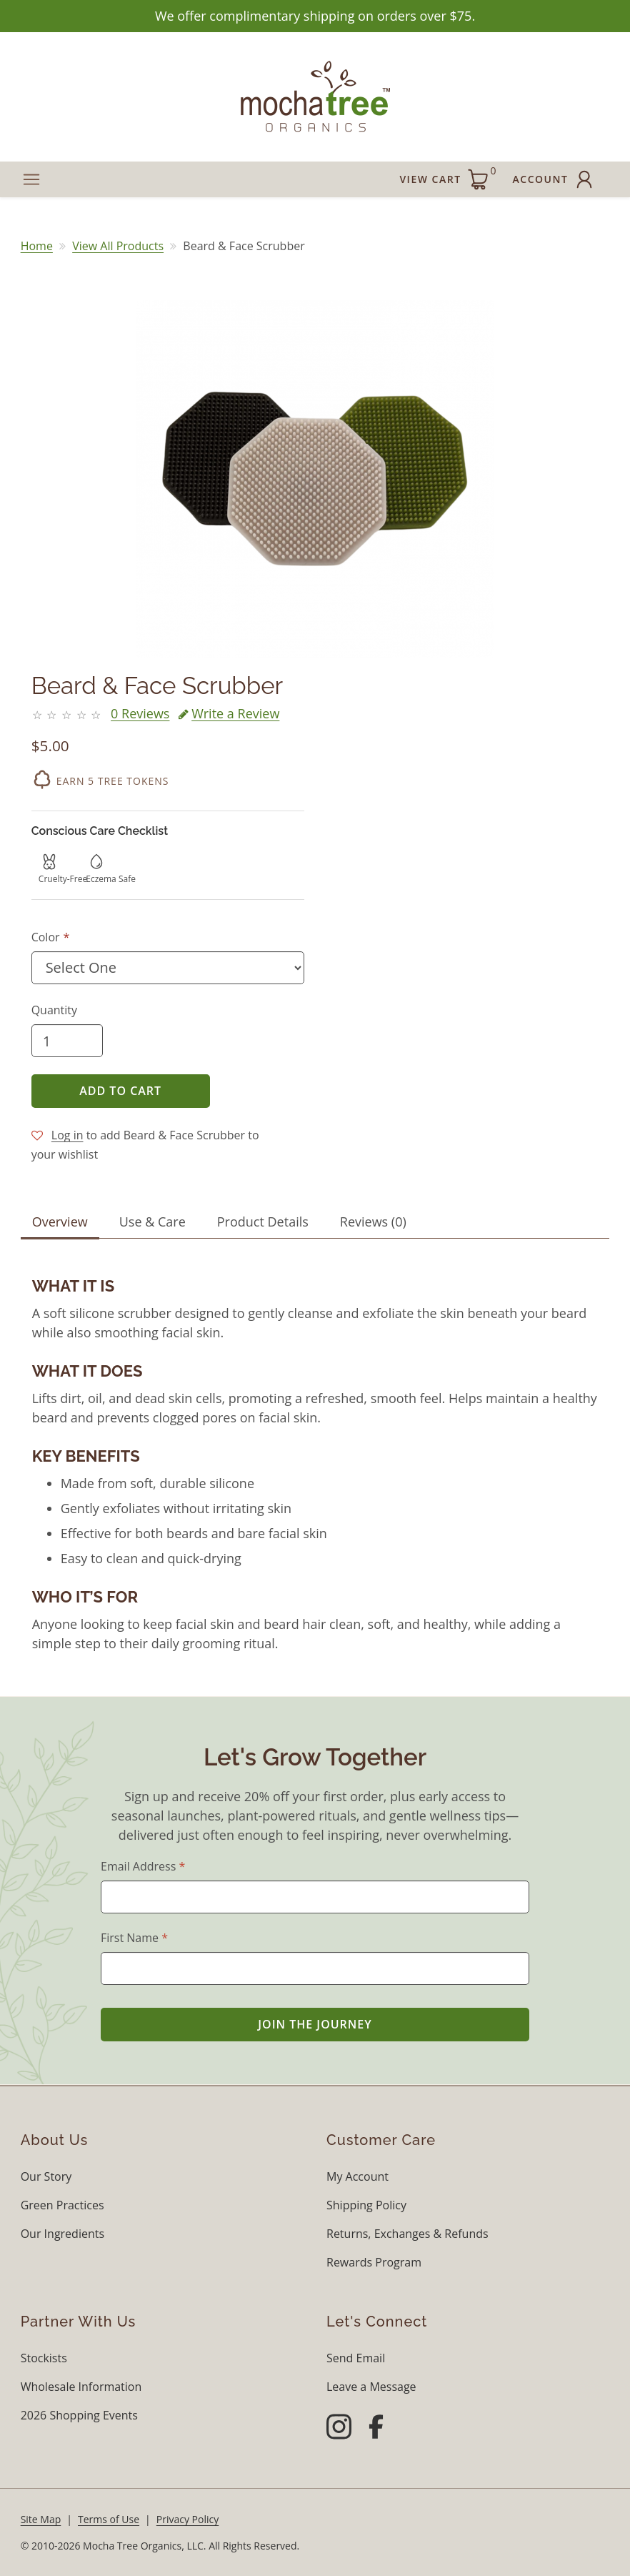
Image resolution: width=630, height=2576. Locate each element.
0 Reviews (140, 713)
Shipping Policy (366, 2205)
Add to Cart (120, 1091)
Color (45, 937)
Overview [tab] (60, 1221)
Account (554, 179)
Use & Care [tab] (152, 1221)
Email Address (143, 1866)
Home (37, 246)
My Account (357, 2176)
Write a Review (229, 713)
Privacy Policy (187, 2519)
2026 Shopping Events (79, 2415)
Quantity (54, 1010)
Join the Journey (315, 2024)
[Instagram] (338, 2428)
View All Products (118, 246)
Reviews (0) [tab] (373, 1221)
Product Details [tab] (263, 1221)
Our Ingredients (62, 2233)
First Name (134, 1938)
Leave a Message (371, 2386)
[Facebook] (376, 2428)
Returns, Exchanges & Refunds (407, 2233)
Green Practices (62, 2205)
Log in (67, 1135)
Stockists (44, 2358)
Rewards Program (373, 2262)
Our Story (46, 2176)
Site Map (41, 2519)
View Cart (447, 177)
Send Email (355, 2358)
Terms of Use (108, 2519)
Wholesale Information (81, 2386)
